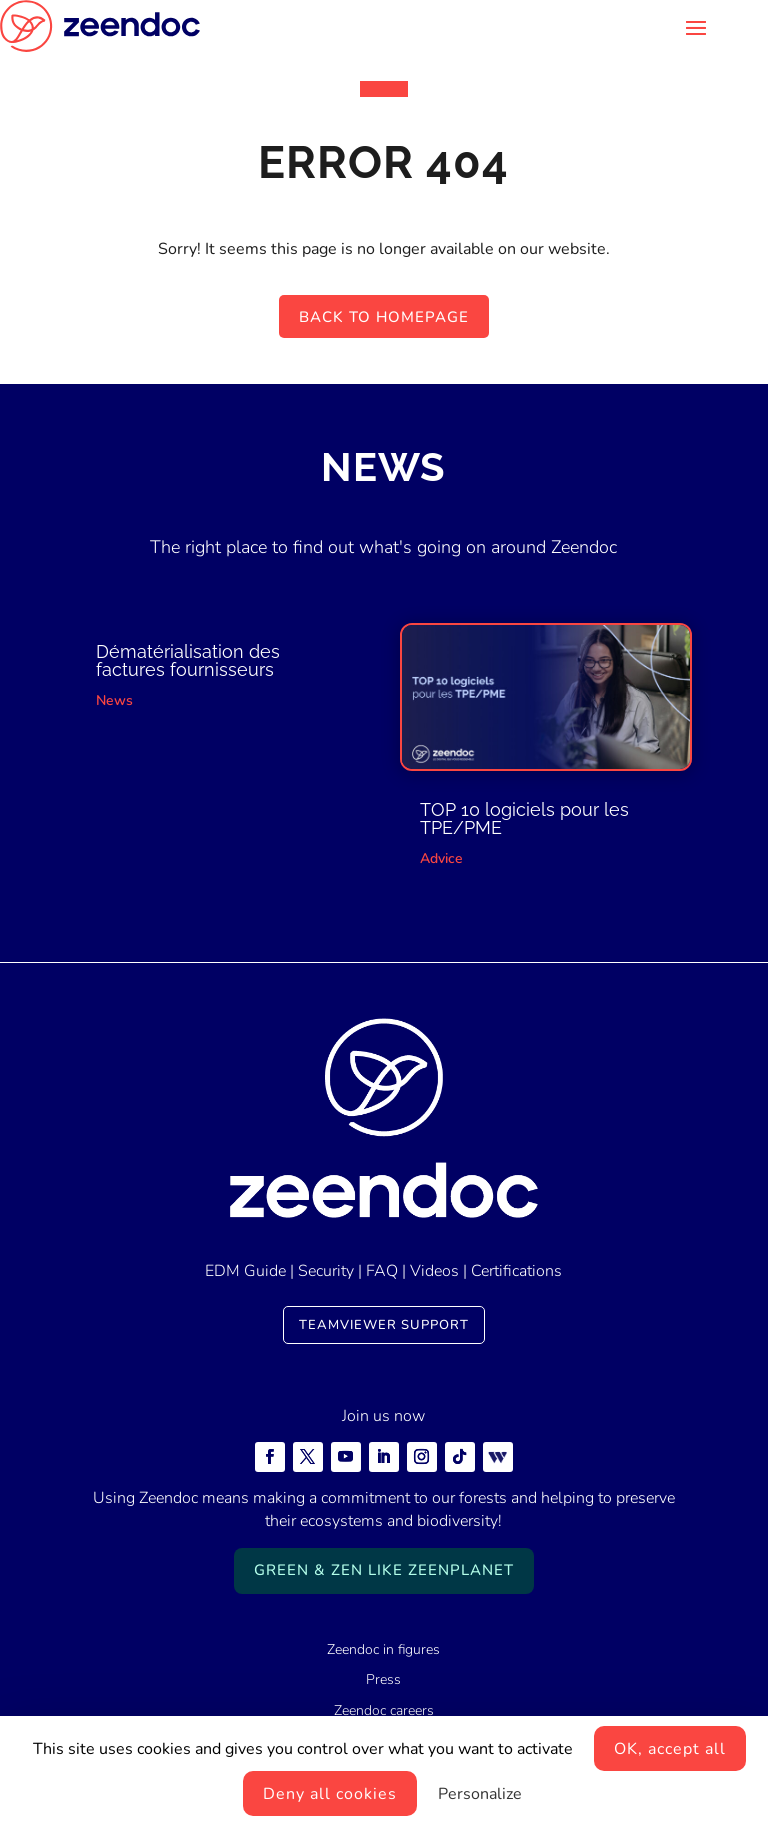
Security (326, 1271)
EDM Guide (245, 1271)
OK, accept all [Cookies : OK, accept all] (670, 1749)
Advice (441, 858)
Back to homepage (384, 317)
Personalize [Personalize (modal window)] (480, 1794)
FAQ (382, 1271)
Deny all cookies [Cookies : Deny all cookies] (330, 1794)
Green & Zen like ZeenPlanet (384, 1570)
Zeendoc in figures (383, 1649)
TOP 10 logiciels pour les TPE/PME (524, 818)
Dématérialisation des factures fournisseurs (188, 660)
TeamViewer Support (384, 1325)
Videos (434, 1271)
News (114, 700)
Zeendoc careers (384, 1710)
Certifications (516, 1271)
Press (383, 1679)
